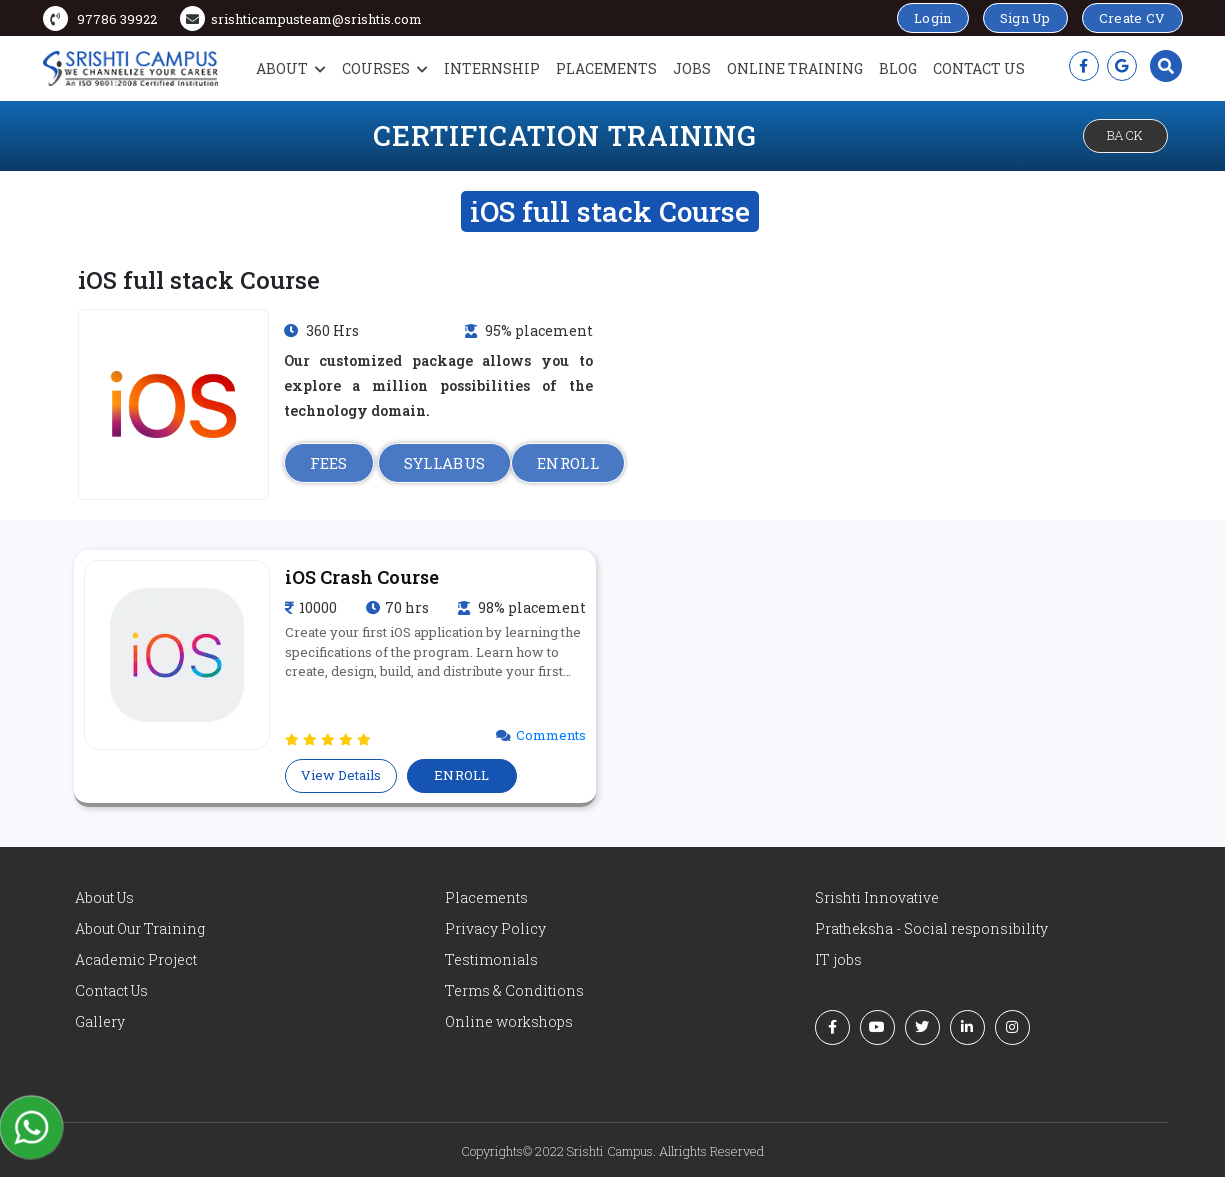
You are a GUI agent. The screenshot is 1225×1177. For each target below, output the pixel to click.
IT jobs (838, 959)
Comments (551, 735)
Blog (898, 68)
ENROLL (568, 463)
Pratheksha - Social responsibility (931, 928)
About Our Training (140, 928)
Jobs (692, 68)
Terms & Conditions (514, 990)
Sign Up (1025, 18)
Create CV (1132, 18)
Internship (492, 68)
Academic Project (136, 959)
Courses (385, 68)
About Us (104, 897)
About (291, 68)
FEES (329, 463)
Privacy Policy (495, 928)
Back (1125, 135)
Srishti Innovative (877, 897)
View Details (341, 775)
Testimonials (491, 959)
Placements (606, 68)
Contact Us (979, 68)
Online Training (795, 68)
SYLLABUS (444, 463)
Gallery (100, 1021)
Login (933, 18)
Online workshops (509, 1021)
